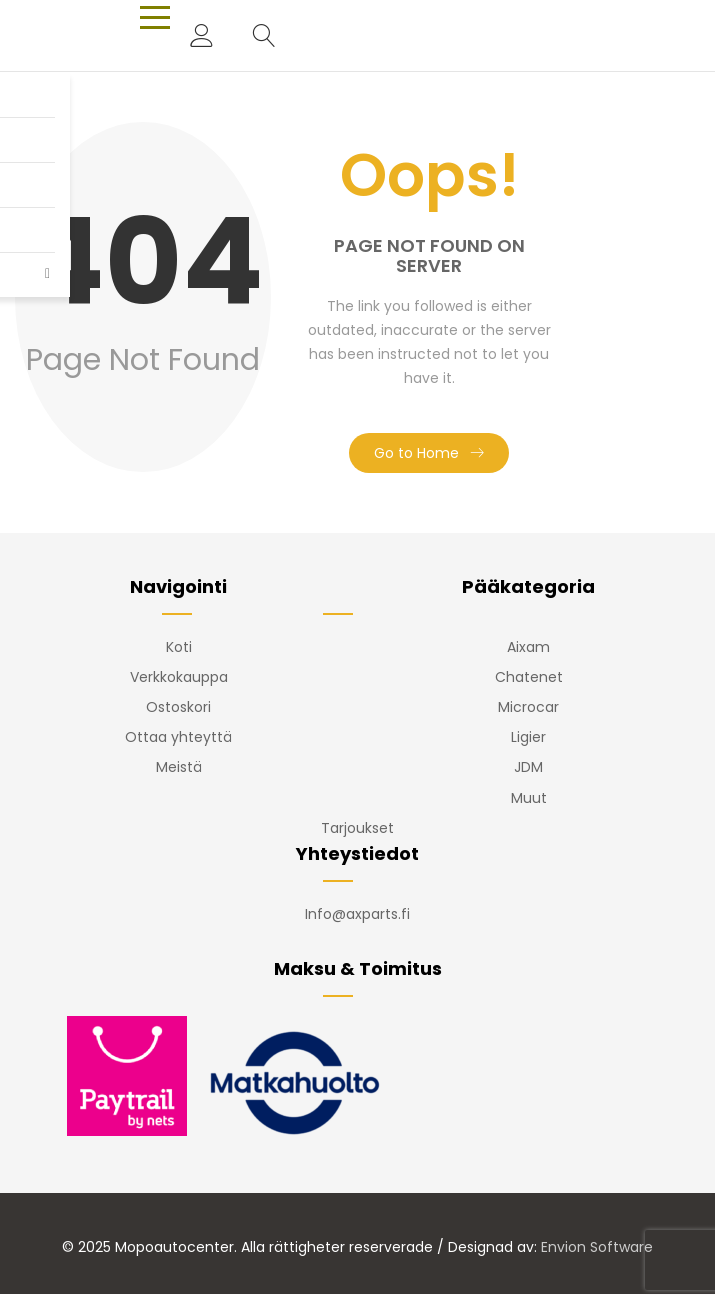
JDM (528, 767)
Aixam (528, 647)
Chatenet (529, 677)
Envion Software (597, 1247)
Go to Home (416, 453)
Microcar (528, 707)
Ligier (528, 737)
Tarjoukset (357, 828)
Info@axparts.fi (357, 914)
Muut (529, 798)
